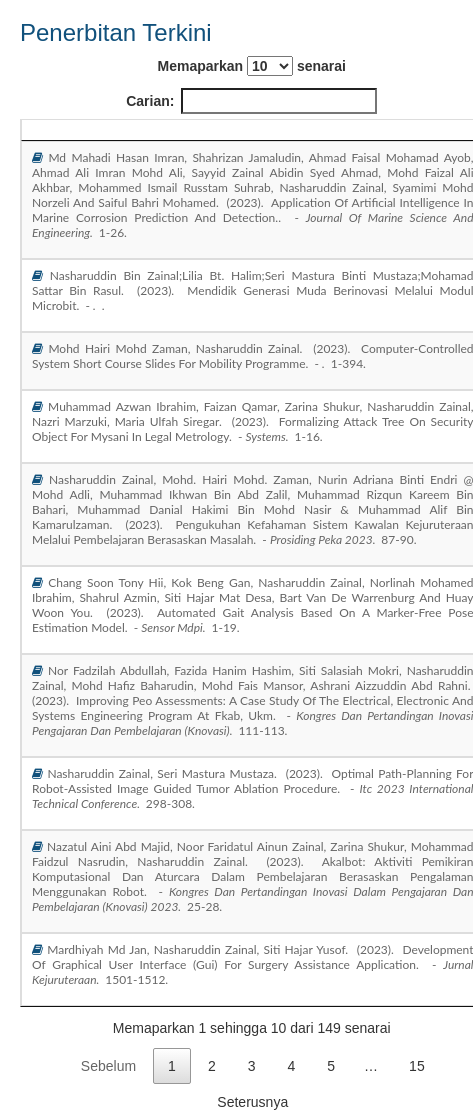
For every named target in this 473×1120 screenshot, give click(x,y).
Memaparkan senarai (252, 66)
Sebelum (108, 1066)
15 (417, 1066)
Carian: (251, 101)
